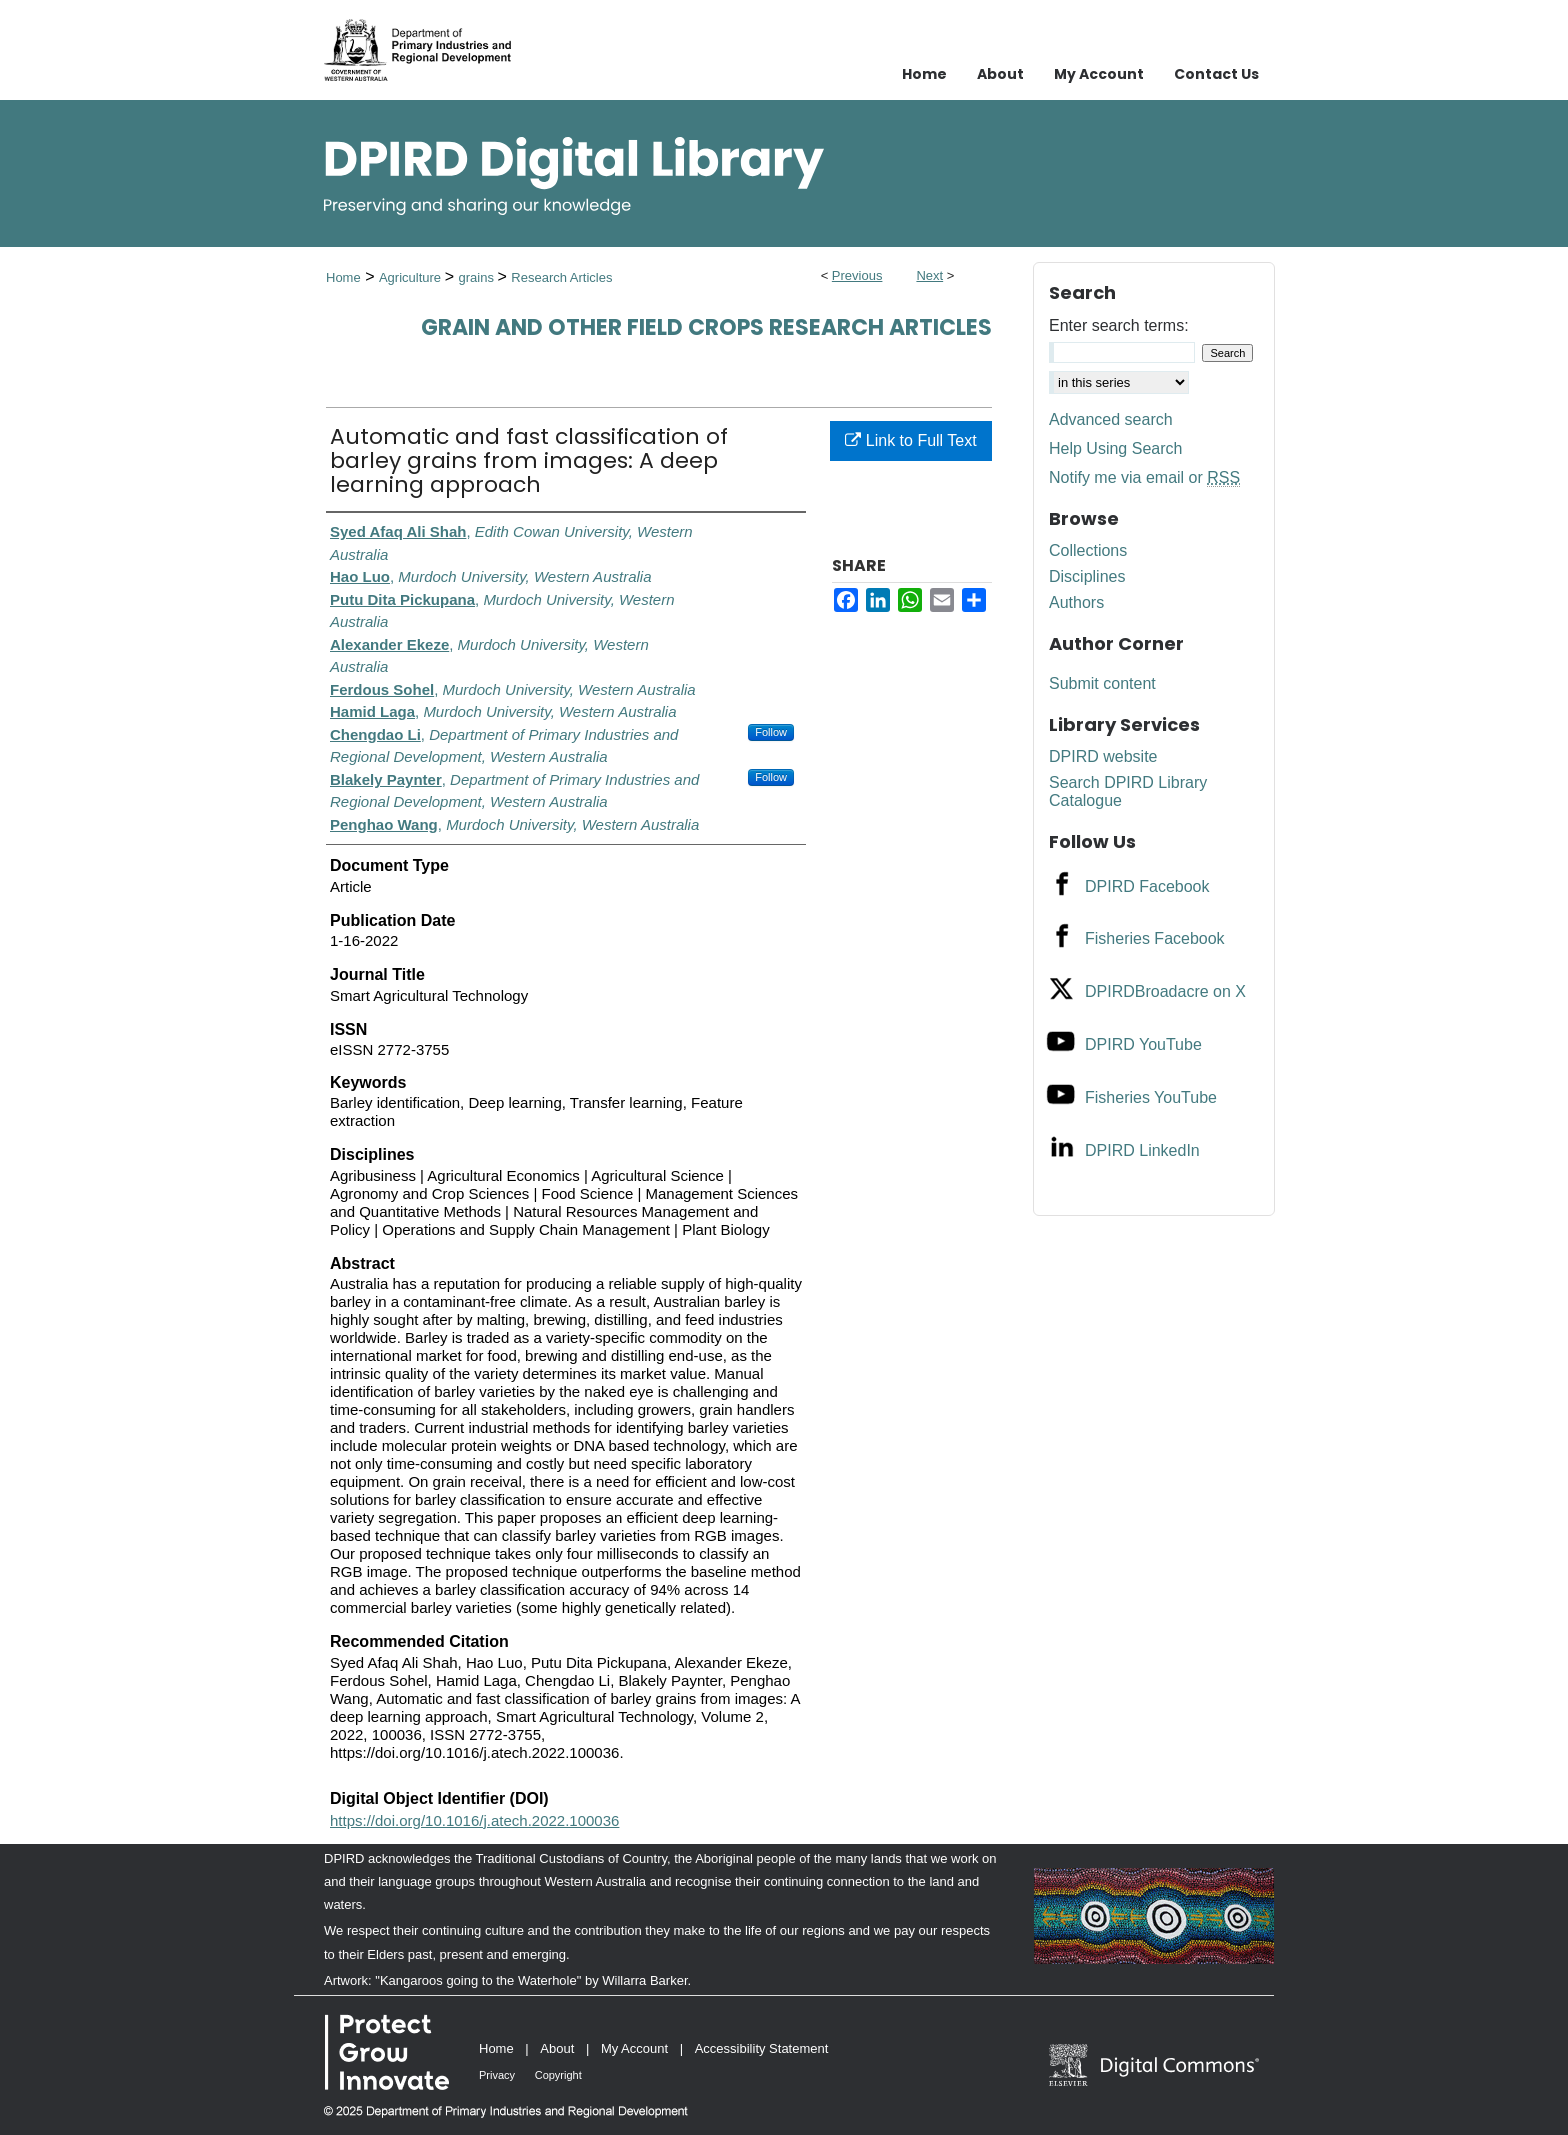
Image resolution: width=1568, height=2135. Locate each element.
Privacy (497, 2075)
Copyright (558, 2075)
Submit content (1102, 683)
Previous (857, 275)
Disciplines (1087, 576)
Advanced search (1111, 419)
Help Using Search (1115, 448)
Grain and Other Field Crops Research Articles (706, 327)
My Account (634, 2048)
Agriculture (412, 277)
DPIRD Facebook (1147, 886)
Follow (771, 732)
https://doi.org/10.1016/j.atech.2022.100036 (474, 1820)
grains (477, 277)
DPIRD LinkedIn (1142, 1150)
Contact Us (1216, 74)
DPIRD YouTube (1143, 1044)
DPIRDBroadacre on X (1165, 991)
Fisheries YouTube (1151, 1097)
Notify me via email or (1144, 478)
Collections (1088, 550)
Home (343, 277)
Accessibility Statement (762, 2048)
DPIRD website (1103, 756)
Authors (1076, 602)
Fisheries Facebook (1155, 938)
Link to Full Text (910, 440)
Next (929, 275)
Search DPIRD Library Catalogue (1128, 791)
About (557, 2048)
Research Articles (561, 277)
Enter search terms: (1119, 325)
